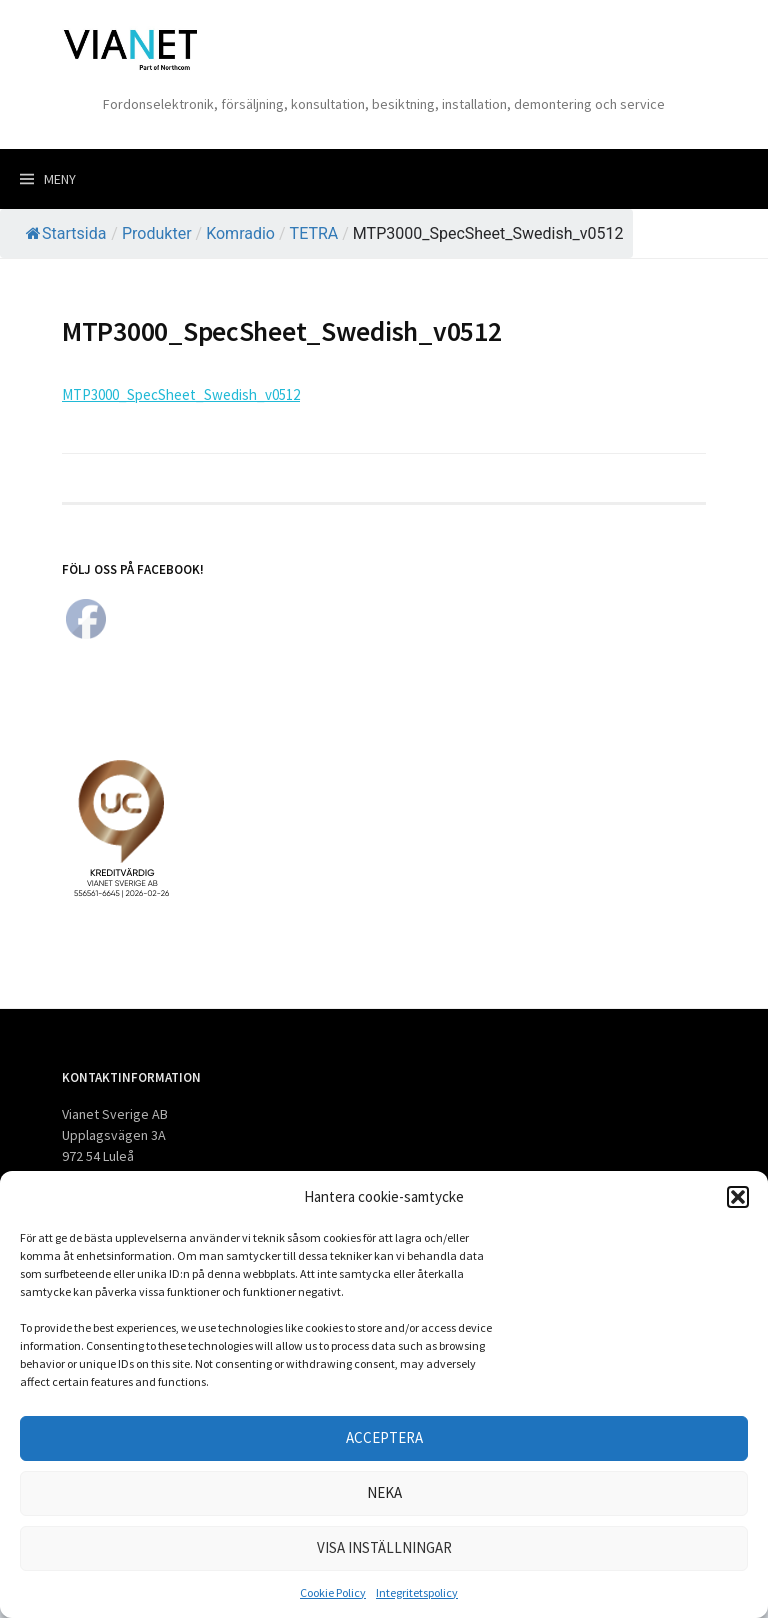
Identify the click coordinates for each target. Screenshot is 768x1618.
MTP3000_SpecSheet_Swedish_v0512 (181, 394)
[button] (738, 1197)
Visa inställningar (384, 1547)
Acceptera (384, 1437)
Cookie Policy (333, 1592)
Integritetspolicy (417, 1592)
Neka (384, 1492)
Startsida (66, 233)
